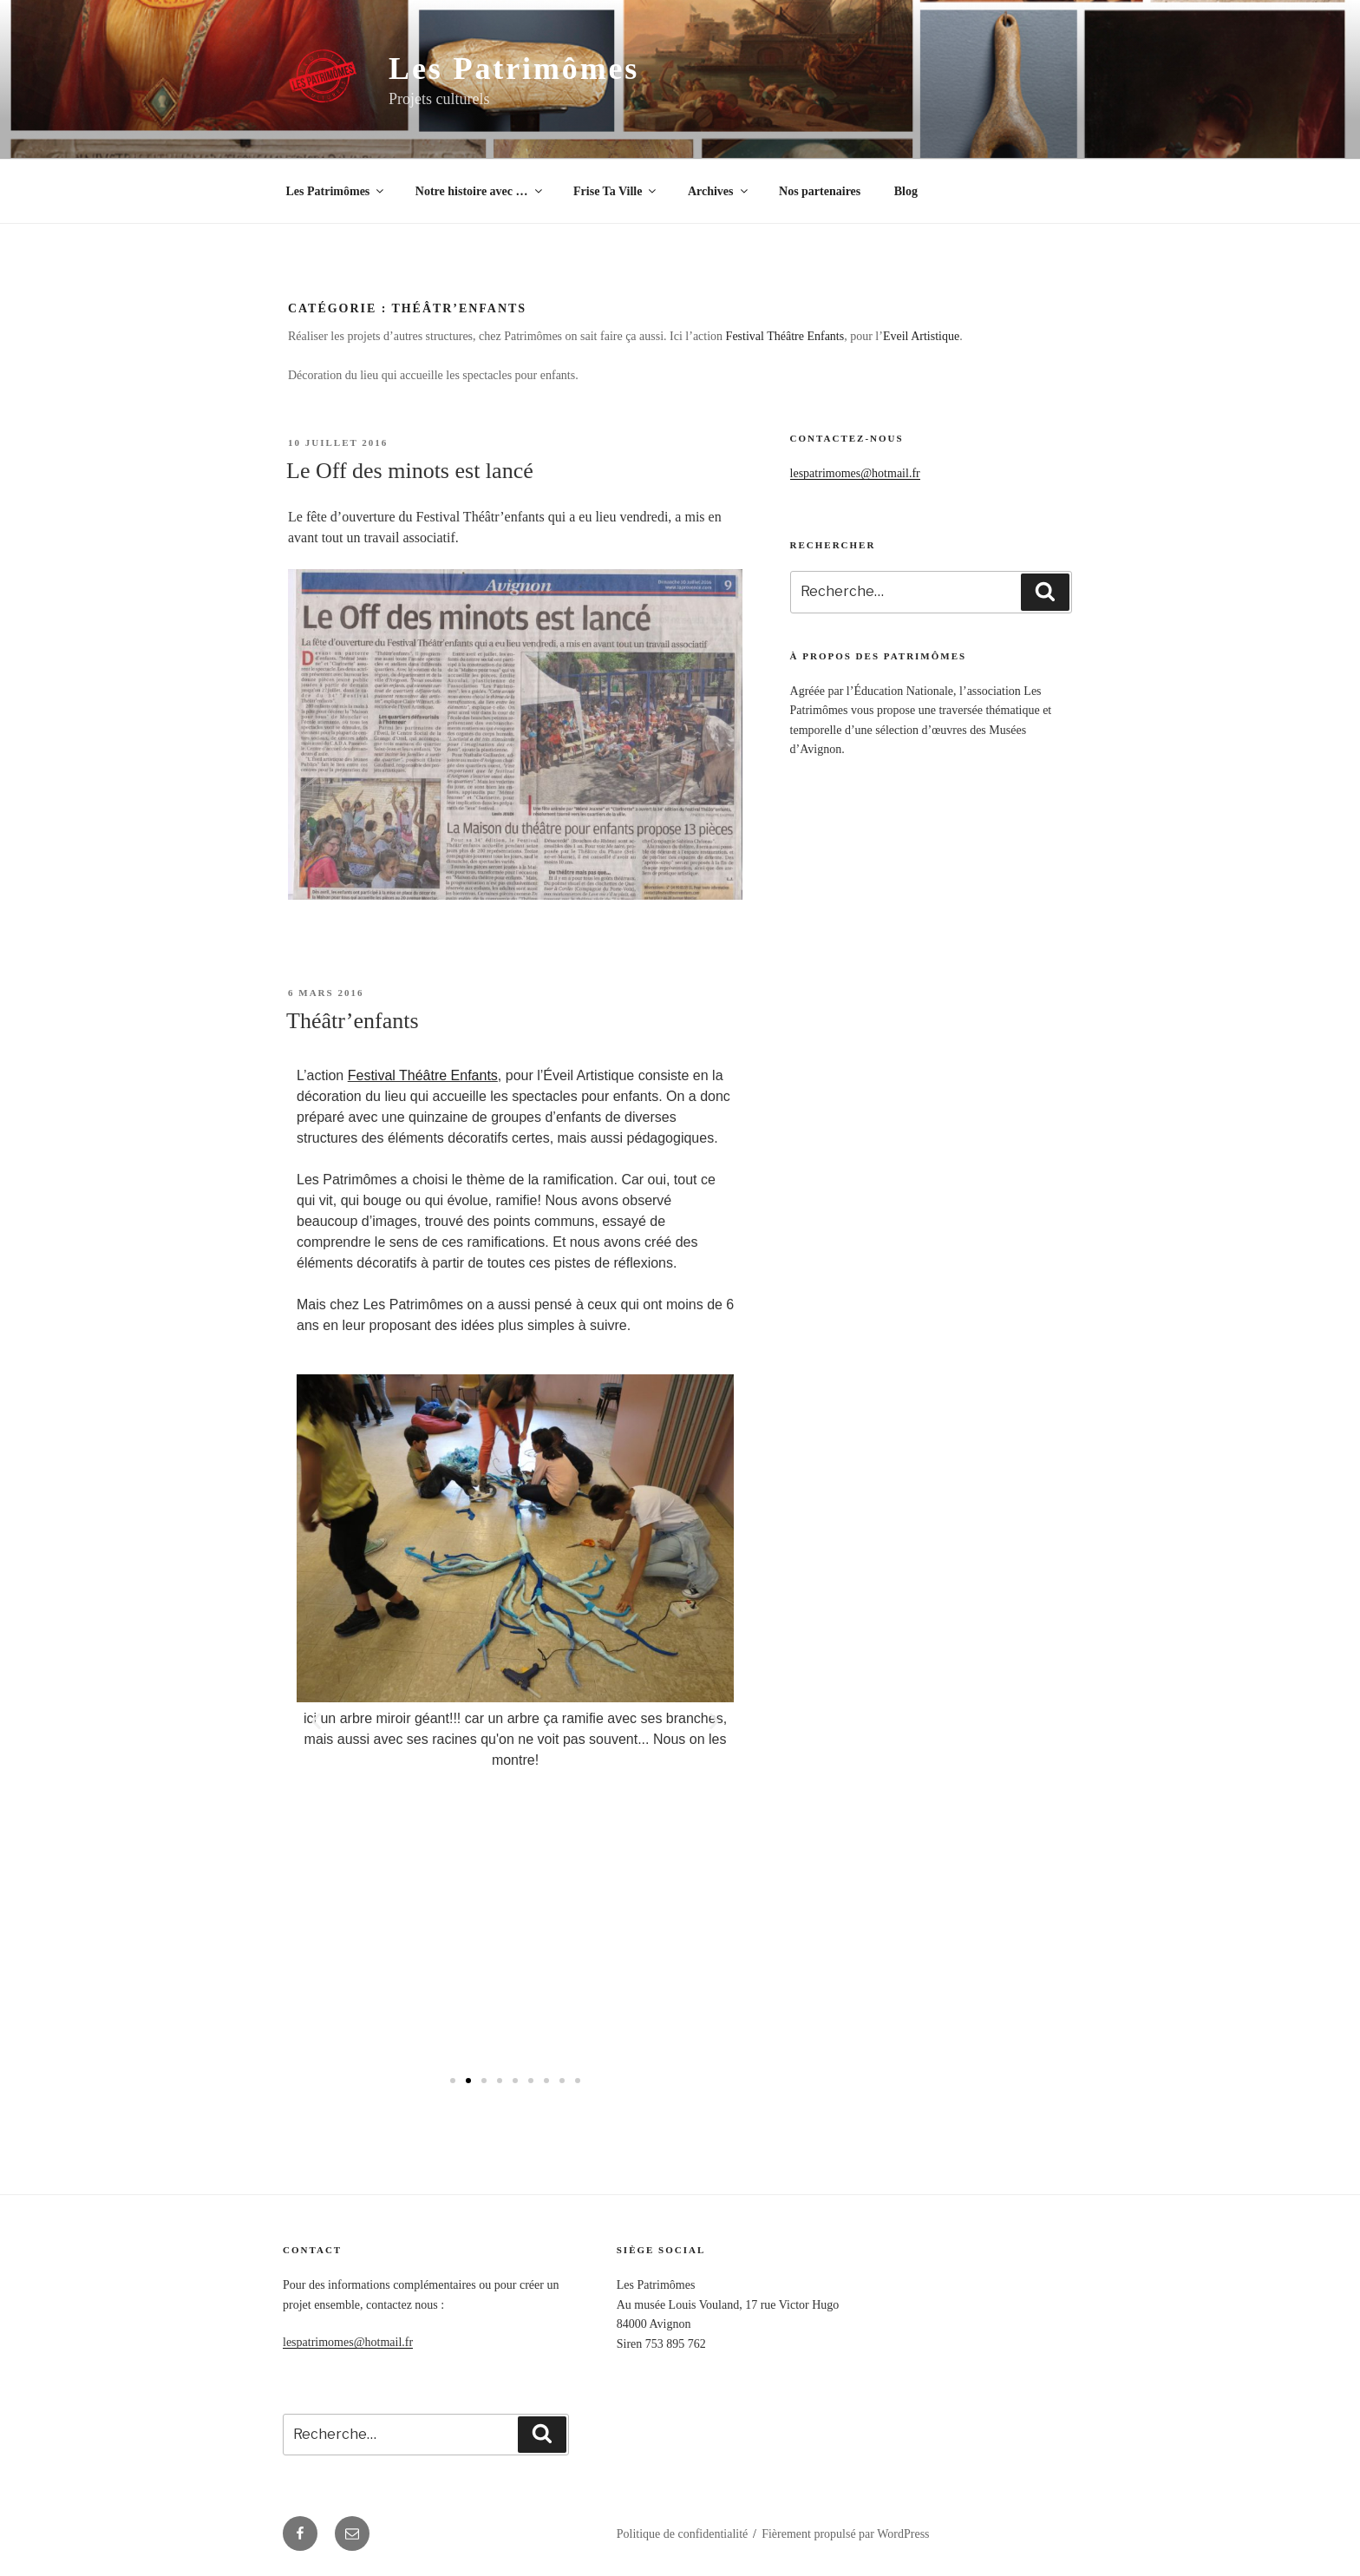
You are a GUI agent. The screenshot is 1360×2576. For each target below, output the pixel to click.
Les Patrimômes (514, 68)
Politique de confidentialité (683, 2533)
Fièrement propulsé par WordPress (845, 2533)
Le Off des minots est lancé (409, 470)
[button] (452, 2080)
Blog (906, 191)
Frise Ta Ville (615, 191)
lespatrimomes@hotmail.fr (855, 473)
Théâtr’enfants (352, 1020)
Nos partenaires (819, 191)
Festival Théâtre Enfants (785, 336)
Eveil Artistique (921, 336)
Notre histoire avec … (480, 191)
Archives (719, 191)
